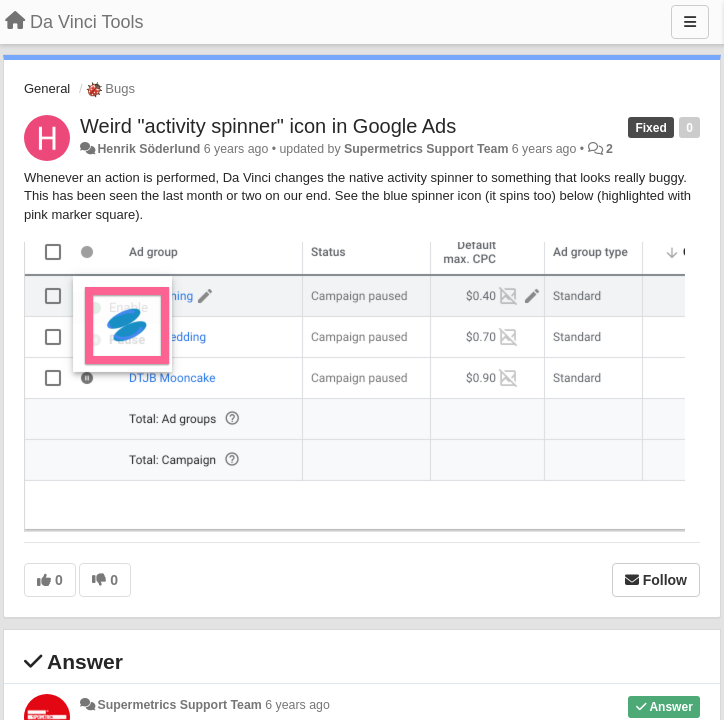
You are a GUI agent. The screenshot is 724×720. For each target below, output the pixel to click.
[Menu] (690, 22)
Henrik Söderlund (148, 149)
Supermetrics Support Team (426, 149)
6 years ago (297, 705)
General (47, 88)
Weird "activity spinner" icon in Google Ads (268, 126)
